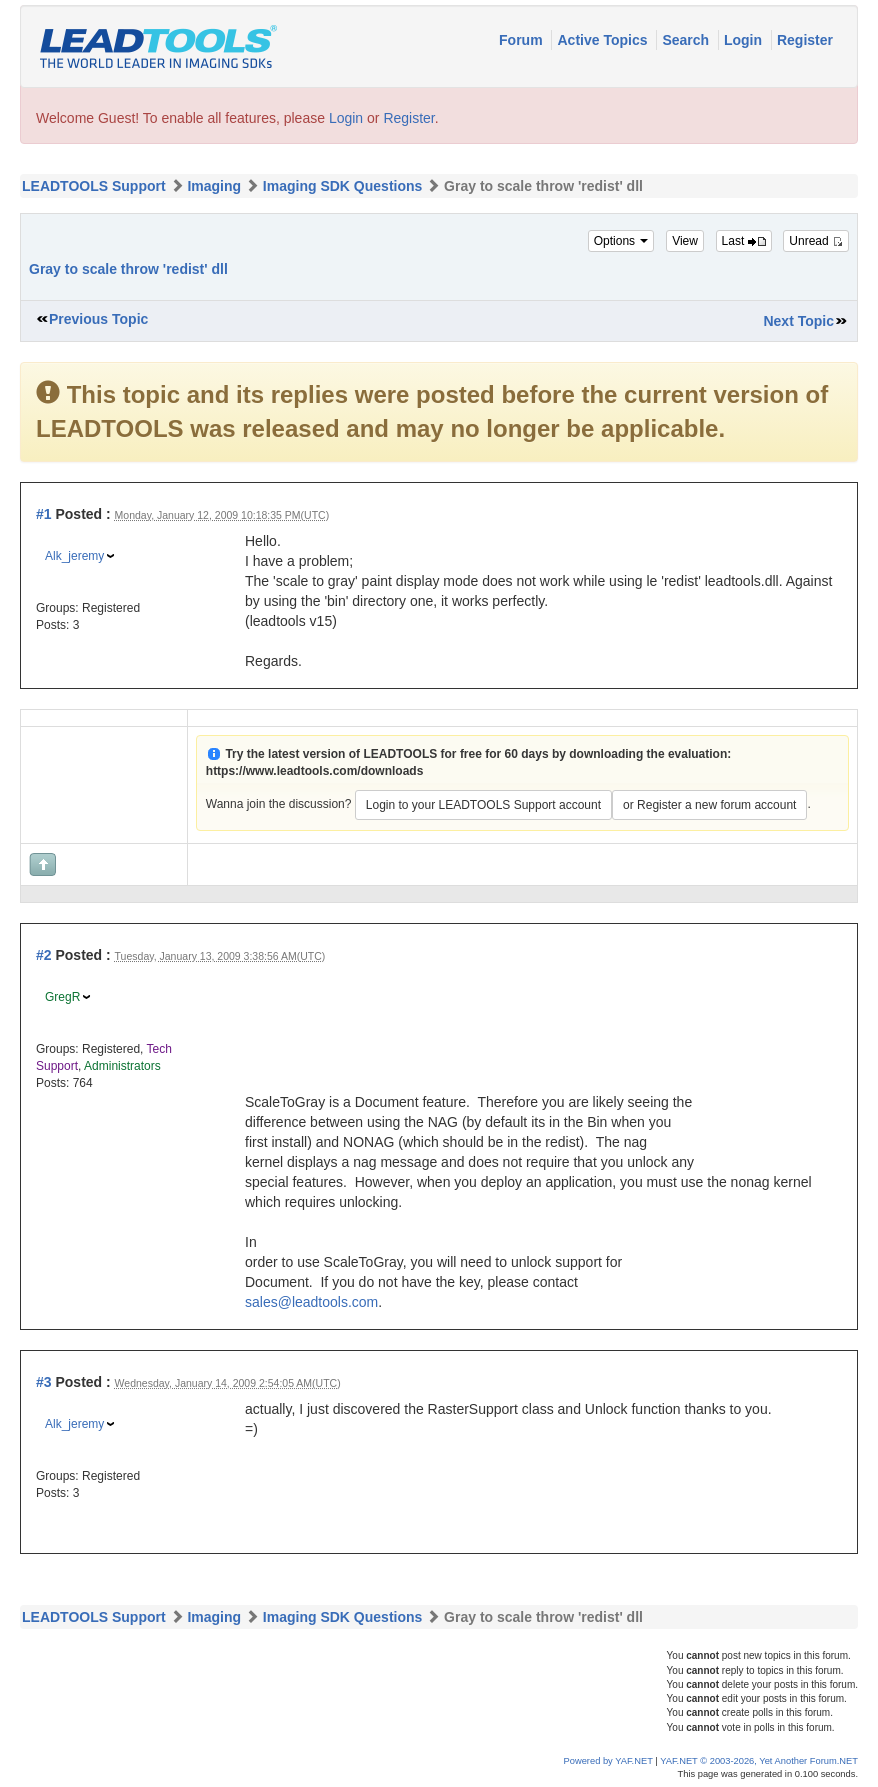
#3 (44, 1382)
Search (687, 40)
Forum (522, 40)
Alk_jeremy (74, 556)
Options (621, 241)
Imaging (214, 186)
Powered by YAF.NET (608, 1761)
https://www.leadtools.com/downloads (315, 771)
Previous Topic (98, 319)
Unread (816, 241)
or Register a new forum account (709, 805)
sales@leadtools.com (311, 1302)
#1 (44, 514)
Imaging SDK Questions (342, 186)
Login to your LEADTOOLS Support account (483, 805)
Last (744, 241)
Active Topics (604, 40)
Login (745, 40)
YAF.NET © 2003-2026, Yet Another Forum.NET (759, 1761)
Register (805, 40)
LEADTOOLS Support (94, 186)
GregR (62, 997)
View (685, 241)
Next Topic (798, 321)
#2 (44, 955)
